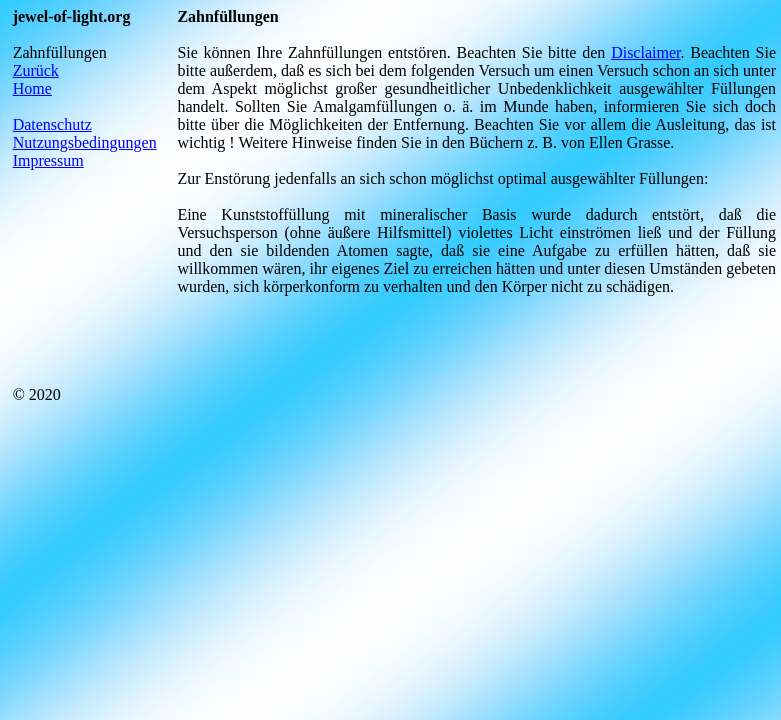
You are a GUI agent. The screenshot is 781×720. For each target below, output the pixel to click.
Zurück (36, 70)
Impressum (48, 160)
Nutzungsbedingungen (85, 142)
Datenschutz (52, 124)
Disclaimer (645, 52)
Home (32, 88)
